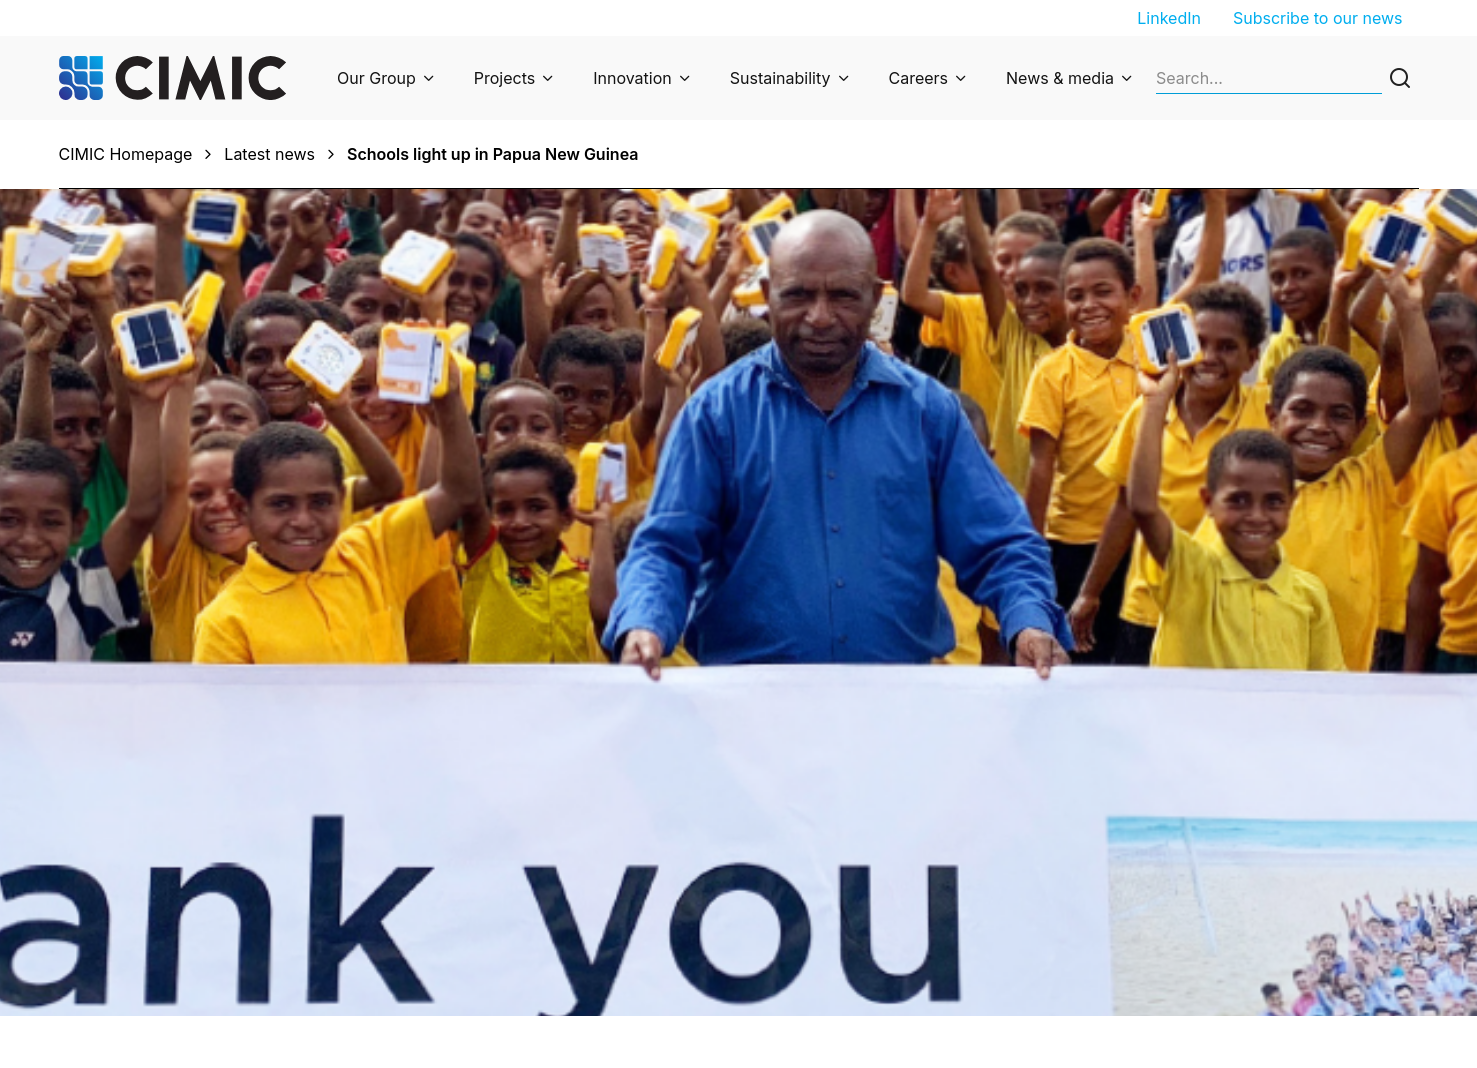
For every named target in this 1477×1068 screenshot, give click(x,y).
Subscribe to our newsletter (883, 858)
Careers (919, 78)
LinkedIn (1169, 18)
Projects (504, 78)
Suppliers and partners (1205, 942)
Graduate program (1188, 886)
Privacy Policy (492, 886)
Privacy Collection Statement (548, 914)
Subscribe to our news (1318, 18)
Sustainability (780, 78)
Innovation (632, 78)
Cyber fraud (484, 970)
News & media (1060, 78)
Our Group (376, 78)
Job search (1161, 858)
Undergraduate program (1210, 914)
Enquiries (474, 858)
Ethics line (477, 942)
